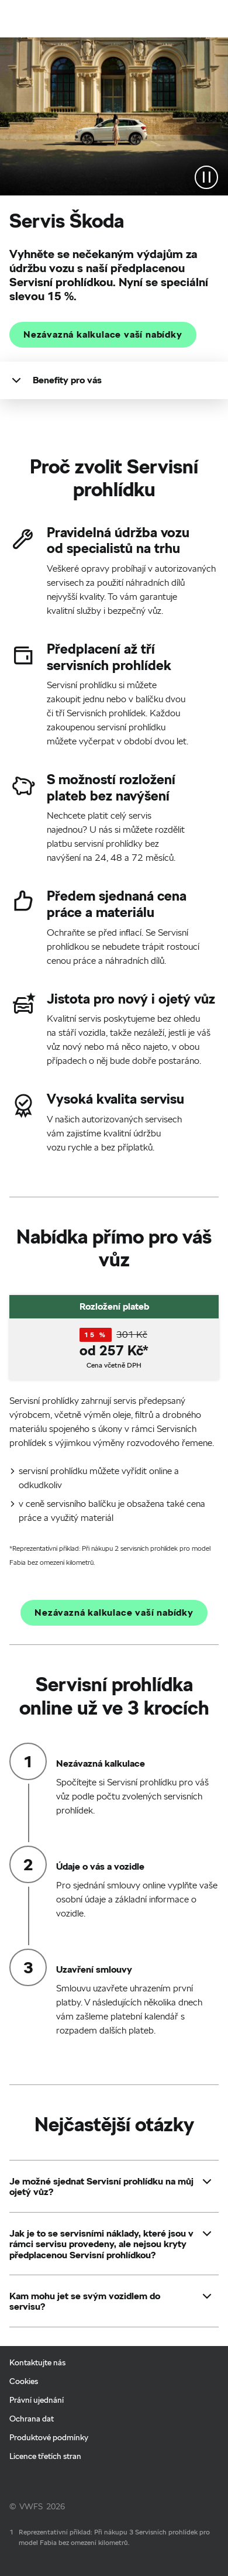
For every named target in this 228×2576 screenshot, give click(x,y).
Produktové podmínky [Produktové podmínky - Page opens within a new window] (48, 2437)
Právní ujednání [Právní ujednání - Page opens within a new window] (36, 2400)
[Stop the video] (206, 177)
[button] (102, 2187)
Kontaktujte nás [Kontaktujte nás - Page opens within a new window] (37, 2362)
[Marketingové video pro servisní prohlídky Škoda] (114, 116)
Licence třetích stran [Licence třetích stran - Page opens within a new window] (45, 2456)
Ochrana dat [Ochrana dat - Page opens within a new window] (31, 2418)
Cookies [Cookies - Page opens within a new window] (23, 2381)
